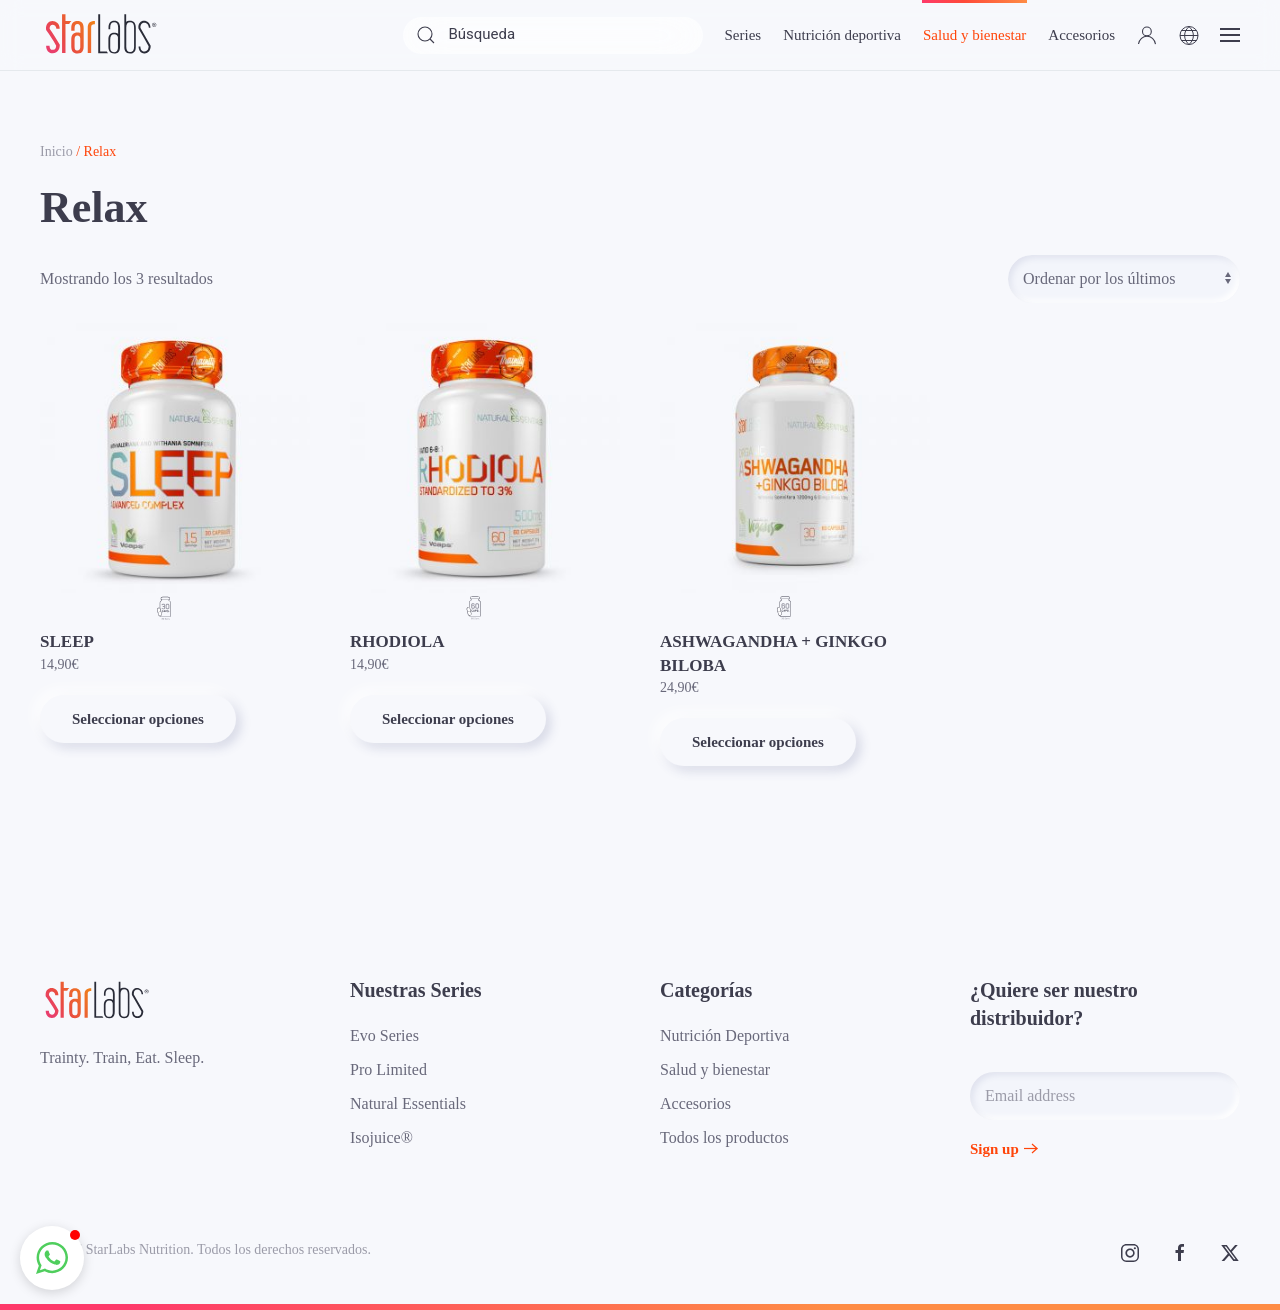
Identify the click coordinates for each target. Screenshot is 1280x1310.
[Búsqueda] (553, 35)
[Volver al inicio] (100, 35)
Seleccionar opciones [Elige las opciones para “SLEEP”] (138, 719)
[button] (1147, 35)
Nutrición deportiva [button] (842, 35)
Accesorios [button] (1081, 35)
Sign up (994, 1149)
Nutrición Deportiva (724, 1035)
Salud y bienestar (715, 1069)
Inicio (56, 151)
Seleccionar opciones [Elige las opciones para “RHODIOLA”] (448, 719)
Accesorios (695, 1103)
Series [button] (742, 35)
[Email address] (1105, 1096)
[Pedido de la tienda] (1124, 279)
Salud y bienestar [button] (974, 35)
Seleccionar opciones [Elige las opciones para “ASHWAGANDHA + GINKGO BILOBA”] (758, 742)
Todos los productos (724, 1137)
